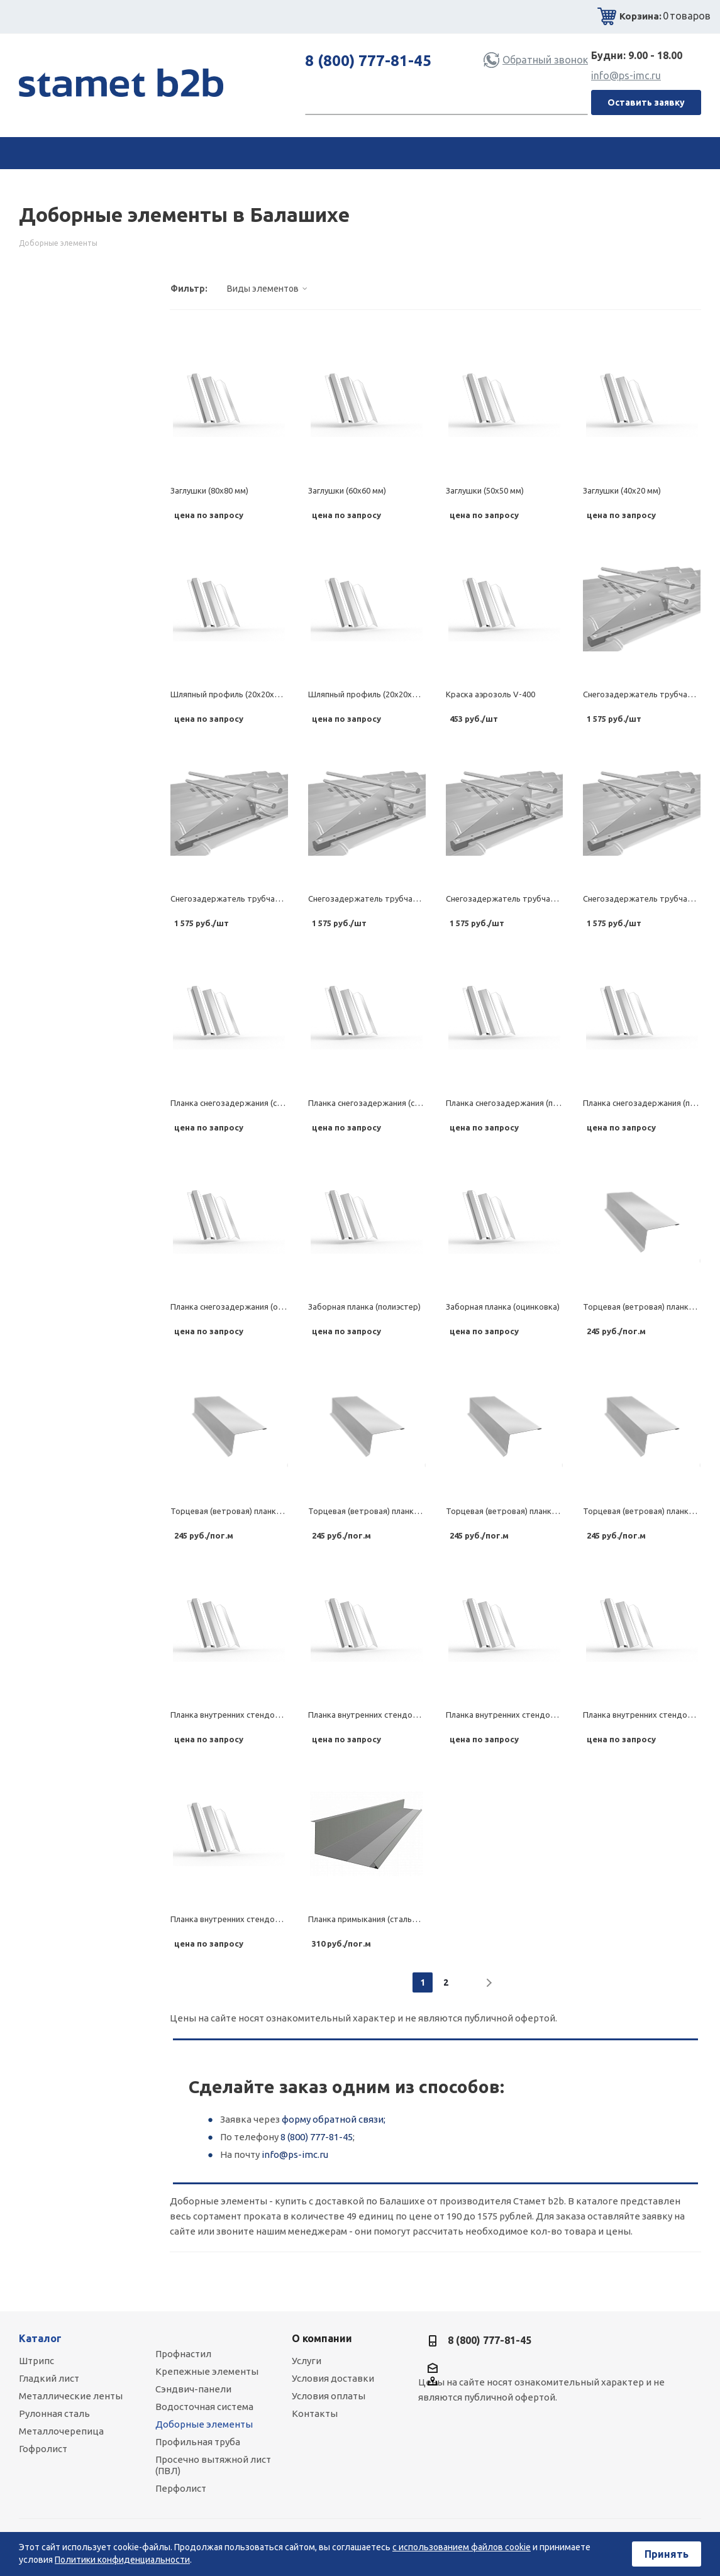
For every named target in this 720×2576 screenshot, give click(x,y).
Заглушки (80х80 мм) (209, 490)
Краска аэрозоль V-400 (490, 694)
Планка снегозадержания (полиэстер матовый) (537, 1102)
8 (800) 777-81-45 (368, 60)
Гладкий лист (49, 2378)
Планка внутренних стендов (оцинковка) (249, 1919)
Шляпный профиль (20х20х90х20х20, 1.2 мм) (255, 694)
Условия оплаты (328, 2396)
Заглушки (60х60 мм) (347, 490)
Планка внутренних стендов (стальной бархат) (261, 1714)
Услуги (306, 2360)
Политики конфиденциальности (122, 2560)
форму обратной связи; (333, 2119)
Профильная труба (197, 2441)
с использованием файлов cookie (461, 2547)
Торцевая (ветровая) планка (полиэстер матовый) (405, 1510)
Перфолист (180, 2488)
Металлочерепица (61, 2431)
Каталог (40, 2338)
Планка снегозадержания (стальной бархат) (255, 1102)
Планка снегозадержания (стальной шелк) (389, 1102)
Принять (667, 2554)
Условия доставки (333, 2378)
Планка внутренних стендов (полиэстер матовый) (542, 1714)
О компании (322, 2338)
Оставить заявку (646, 102)
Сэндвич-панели (193, 2389)
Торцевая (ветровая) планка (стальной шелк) (257, 1510)
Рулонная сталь (54, 2413)
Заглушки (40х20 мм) (622, 490)
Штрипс (36, 2360)
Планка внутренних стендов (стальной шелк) (395, 1714)
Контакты (315, 2413)
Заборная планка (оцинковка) (503, 1306)
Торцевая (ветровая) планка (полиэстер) (524, 1510)
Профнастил (183, 2353)
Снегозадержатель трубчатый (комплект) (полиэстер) (552, 898)
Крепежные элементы (206, 2371)
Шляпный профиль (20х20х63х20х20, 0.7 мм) (392, 694)
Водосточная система (204, 2406)
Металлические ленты (71, 2396)
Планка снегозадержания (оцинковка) (243, 1306)
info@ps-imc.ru (626, 75)
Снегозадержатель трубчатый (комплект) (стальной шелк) (285, 898)
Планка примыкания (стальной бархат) (383, 1919)
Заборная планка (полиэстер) (364, 1306)
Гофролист (43, 2448)
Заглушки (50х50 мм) (485, 490)
